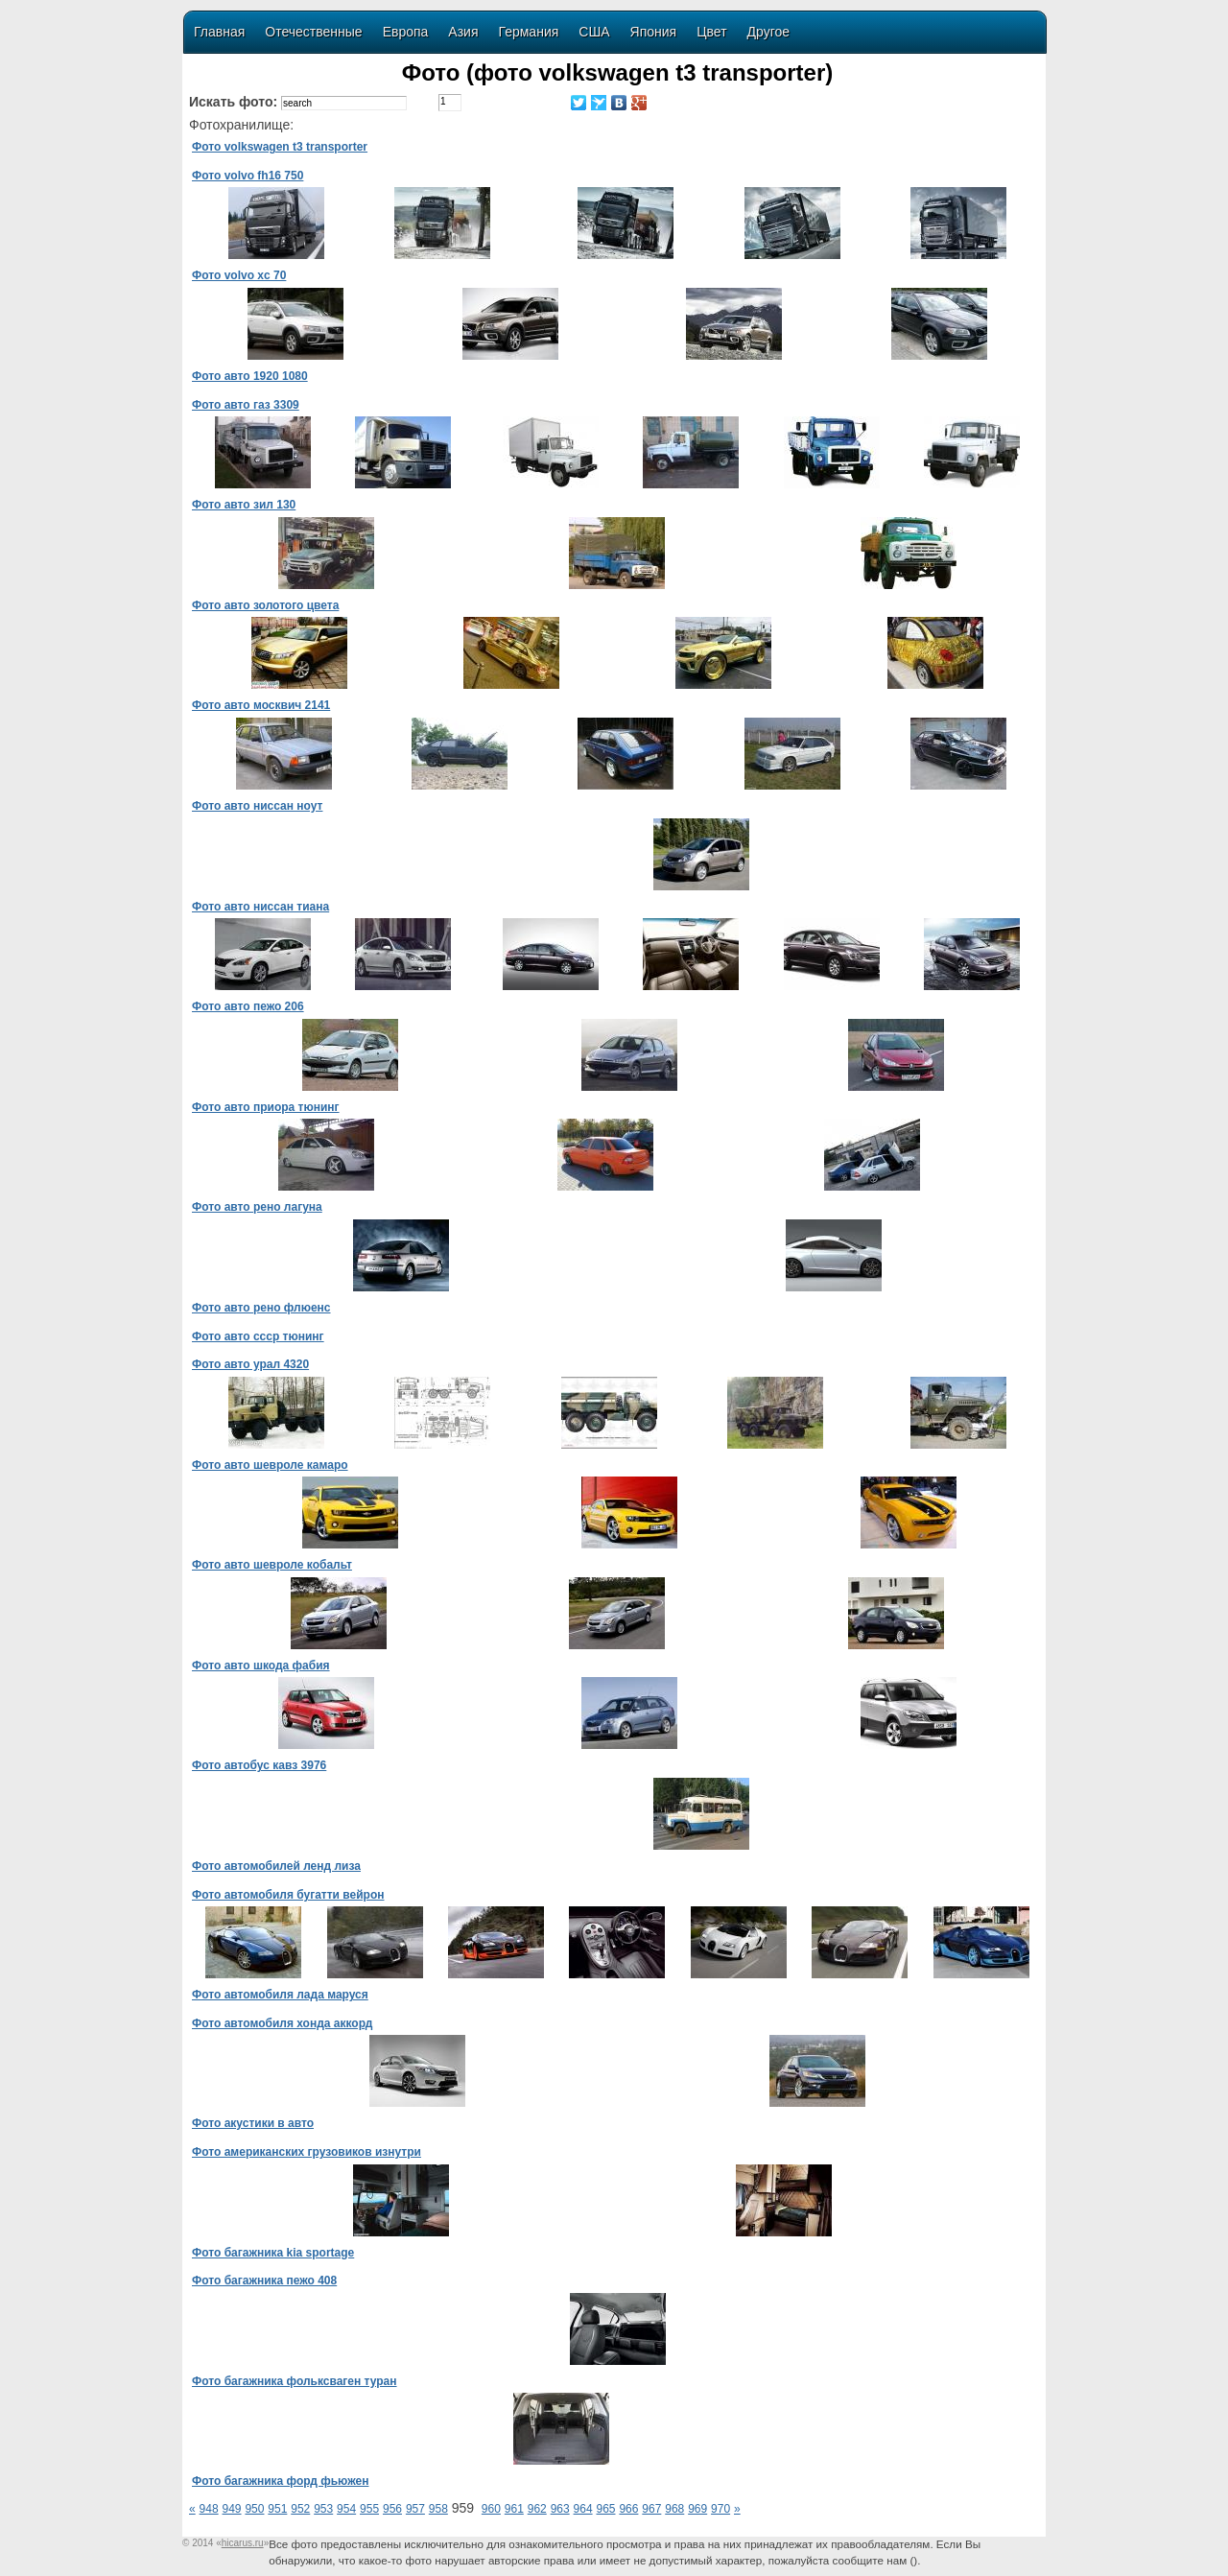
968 (674, 2509)
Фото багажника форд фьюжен (280, 2481)
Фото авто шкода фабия (261, 1665)
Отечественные (313, 31)
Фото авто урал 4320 (250, 1364)
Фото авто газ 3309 (245, 405)
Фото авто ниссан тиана (260, 906)
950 (254, 2509)
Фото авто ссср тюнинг (258, 1336)
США (594, 31)
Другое (768, 31)
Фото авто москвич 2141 (261, 705)
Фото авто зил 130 (243, 504)
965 (605, 2509)
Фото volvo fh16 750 (247, 175)
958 (438, 2509)
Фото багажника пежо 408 (264, 2280)
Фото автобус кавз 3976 (259, 1765)
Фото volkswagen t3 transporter (279, 147)
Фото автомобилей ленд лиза (276, 1866)
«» (242, 2543)
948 (209, 2509)
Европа (406, 31)
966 (628, 2509)
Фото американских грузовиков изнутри (306, 2152)
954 (346, 2509)
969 (697, 2509)
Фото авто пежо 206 (248, 1006)
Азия (463, 31)
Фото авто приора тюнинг (266, 1107)
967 (651, 2509)
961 (514, 2509)
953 (323, 2509)
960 (491, 2509)
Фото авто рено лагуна (257, 1207)
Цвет (711, 31)
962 (537, 2509)
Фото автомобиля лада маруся (280, 1994)
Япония (653, 31)
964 (583, 2509)
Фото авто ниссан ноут (257, 806)
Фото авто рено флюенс (261, 1307)
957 (415, 2509)
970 (720, 2509)
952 (300, 2509)
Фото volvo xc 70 (239, 275)
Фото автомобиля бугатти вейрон (288, 1895)
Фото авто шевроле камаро (270, 1465)
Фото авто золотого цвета (265, 605)
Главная (219, 31)
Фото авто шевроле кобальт (272, 1565)
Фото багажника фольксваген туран (294, 2381)
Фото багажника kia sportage (273, 2252)
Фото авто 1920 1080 (250, 376)
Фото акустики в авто (253, 2123)
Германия (529, 31)
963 (560, 2509)
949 (232, 2509)
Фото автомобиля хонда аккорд (282, 2023)
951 (277, 2509)
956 (392, 2509)
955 (369, 2509)
